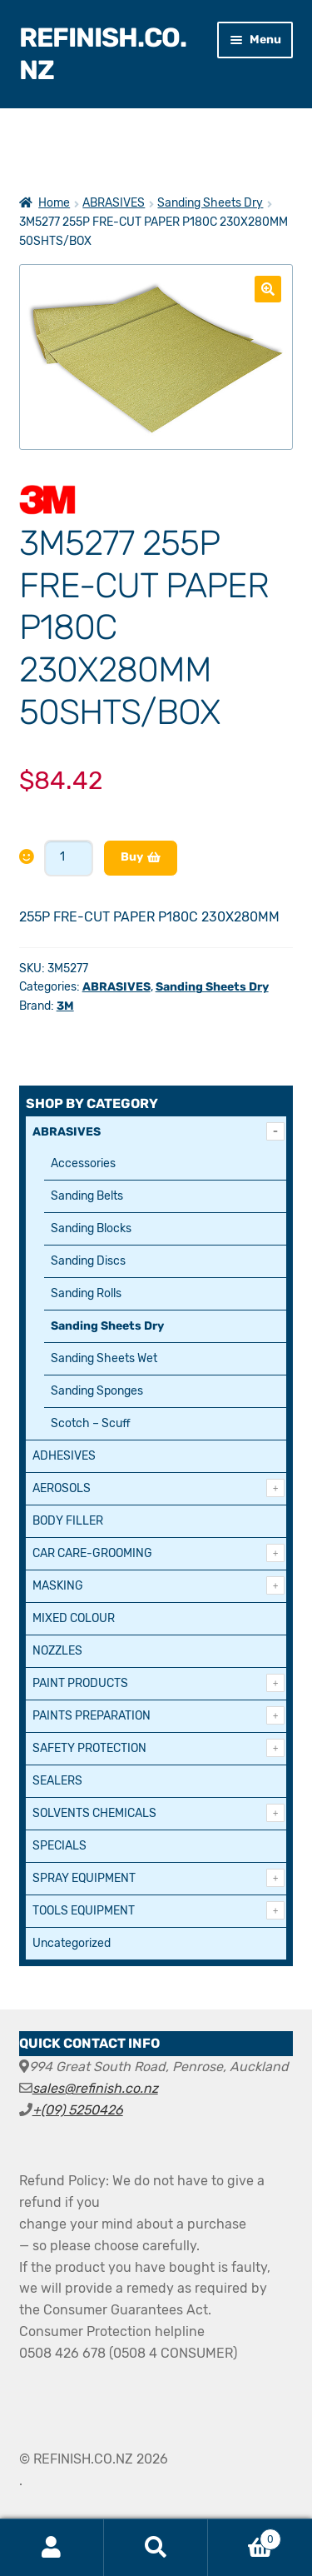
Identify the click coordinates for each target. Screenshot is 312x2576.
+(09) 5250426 (77, 2110)
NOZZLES (57, 1651)
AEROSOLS (61, 1488)
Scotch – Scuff (91, 1423)
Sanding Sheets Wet (104, 1358)
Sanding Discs (88, 1261)
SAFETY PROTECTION (89, 1748)
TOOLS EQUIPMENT (83, 1911)
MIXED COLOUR (73, 1618)
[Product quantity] (68, 858)
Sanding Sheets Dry (210, 203)
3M (65, 1006)
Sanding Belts (87, 1196)
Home (54, 203)
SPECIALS (59, 1846)
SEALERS (57, 1781)
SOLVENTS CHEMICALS (94, 1813)
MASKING (57, 1586)
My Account (52, 2547)
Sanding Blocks (91, 1228)
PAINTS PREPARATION (91, 1716)
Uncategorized (71, 1943)
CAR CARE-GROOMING (92, 1553)
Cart (244, 2536)
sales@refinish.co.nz (95, 2088)
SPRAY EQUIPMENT (84, 1878)
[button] (268, 289)
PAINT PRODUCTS (80, 1683)
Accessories (83, 1163)
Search (156, 2547)
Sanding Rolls (86, 1293)
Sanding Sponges (97, 1391)
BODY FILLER (67, 1521)
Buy (132, 857)
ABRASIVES (113, 203)
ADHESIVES (64, 1456)
